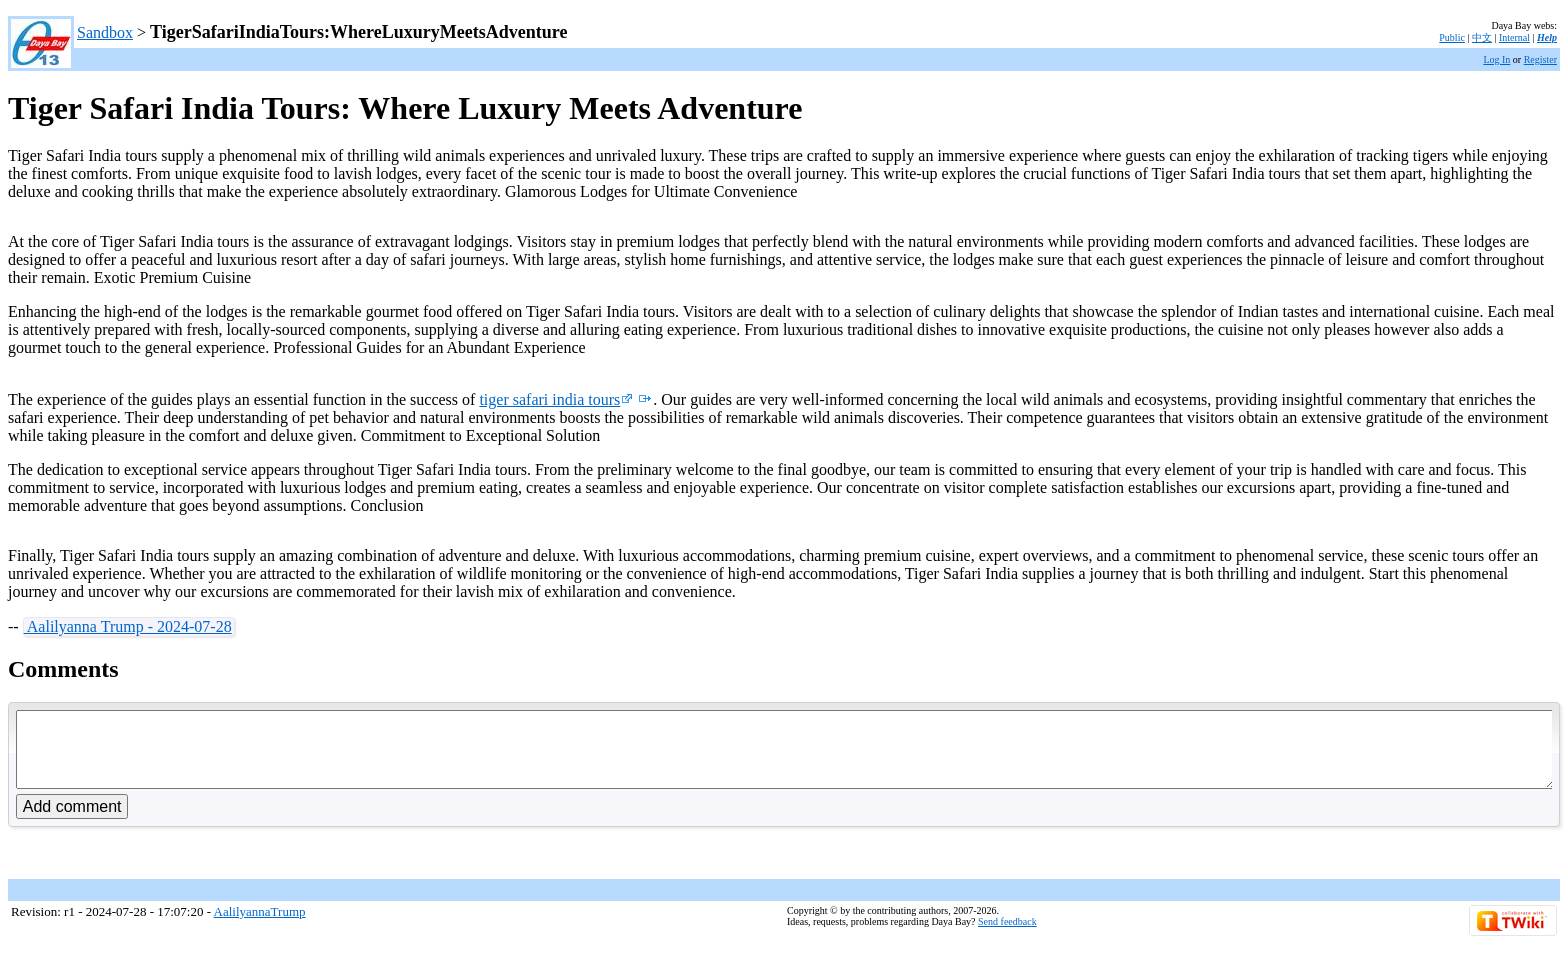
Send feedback (1007, 936)
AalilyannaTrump (260, 926)
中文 (1482, 37)
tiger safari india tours (556, 399)
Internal (1514, 37)
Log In (1496, 59)
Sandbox (105, 32)
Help (1547, 37)
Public (1452, 37)
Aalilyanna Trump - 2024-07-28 (128, 626)
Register (1540, 59)
